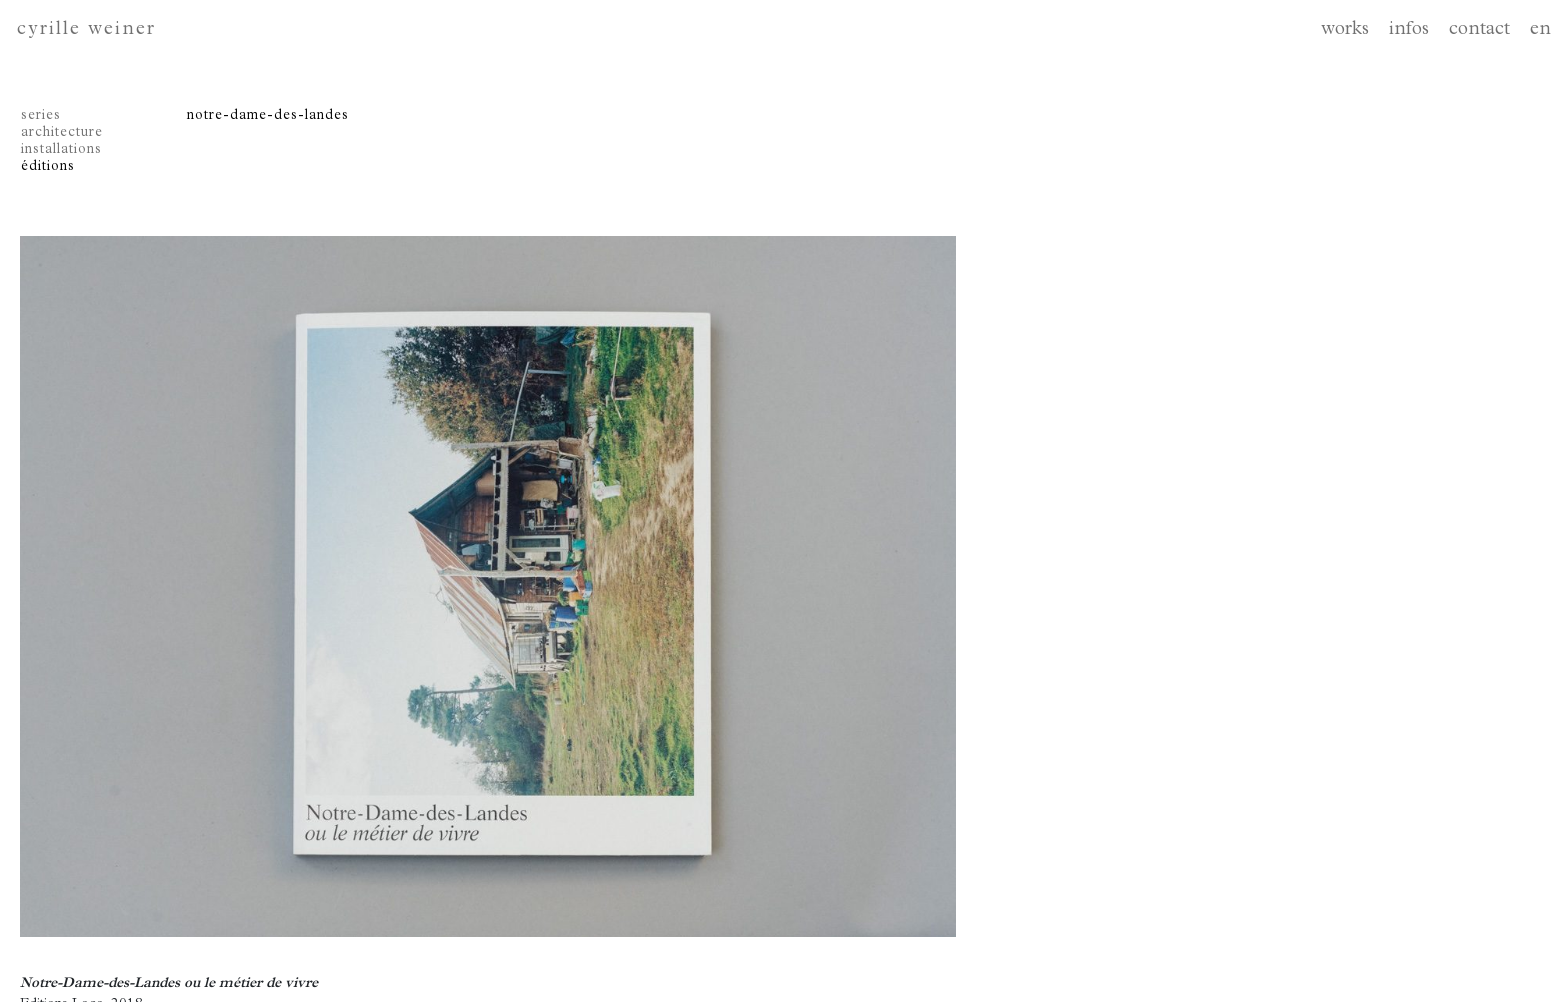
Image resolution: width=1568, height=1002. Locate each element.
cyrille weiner (86, 30)
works (1345, 30)
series (41, 116)
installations (61, 150)
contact (1479, 30)
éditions (48, 167)
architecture (62, 133)
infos (1409, 30)
